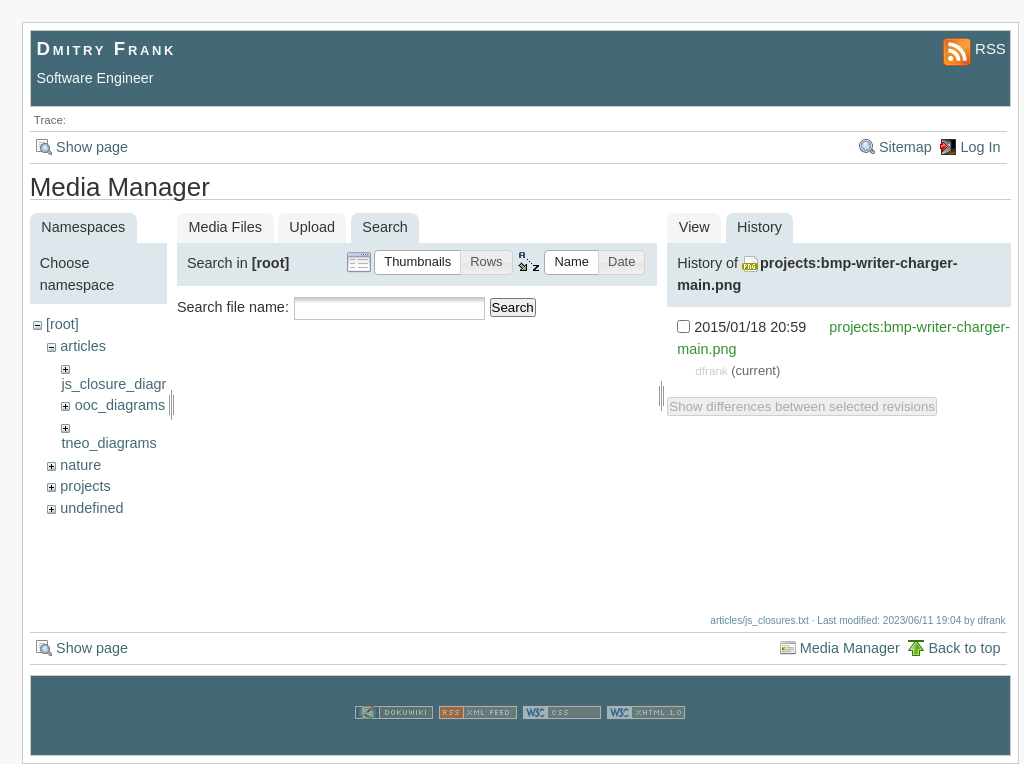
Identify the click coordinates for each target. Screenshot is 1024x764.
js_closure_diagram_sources (152, 384)
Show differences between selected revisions (802, 406)
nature (80, 465)
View (694, 227)
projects (85, 486)
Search (513, 307)
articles (83, 346)
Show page (92, 147)
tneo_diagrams (108, 443)
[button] (417, 262)
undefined (91, 508)
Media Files (225, 227)
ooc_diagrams (120, 405)
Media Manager (850, 648)
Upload (312, 227)
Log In (980, 147)
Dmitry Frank (107, 48)
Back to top (964, 648)
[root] (62, 324)
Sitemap (905, 147)
